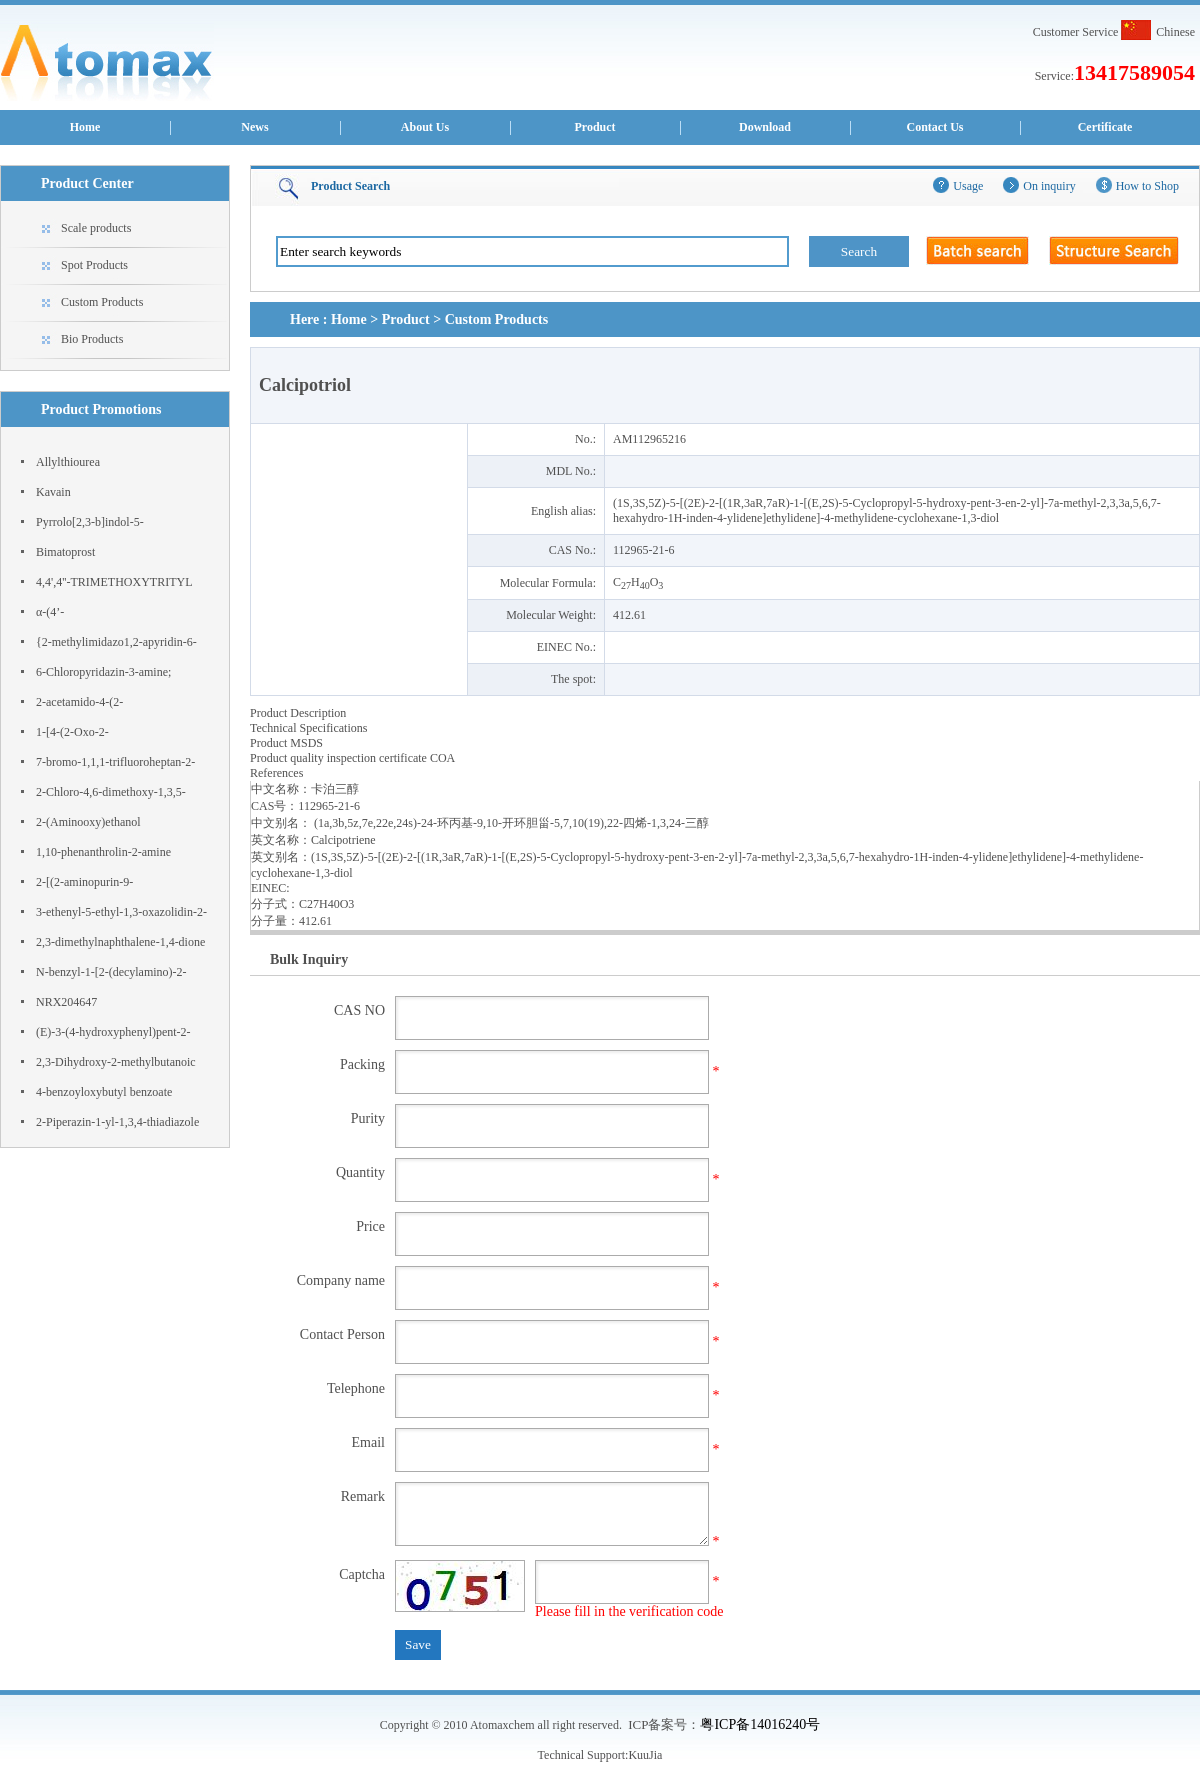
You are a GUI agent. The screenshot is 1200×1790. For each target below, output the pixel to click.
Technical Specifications (308, 728)
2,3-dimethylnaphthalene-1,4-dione (120, 942)
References (276, 773)
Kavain (53, 492)
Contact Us (935, 127)
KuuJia (645, 1755)
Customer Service (1076, 32)
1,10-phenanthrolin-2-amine (103, 852)
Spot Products (94, 265)
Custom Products (102, 302)
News (254, 127)
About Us (425, 127)
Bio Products (92, 339)
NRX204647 (66, 1002)
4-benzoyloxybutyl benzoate (104, 1092)
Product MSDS (286, 743)
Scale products (96, 228)
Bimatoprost (65, 552)
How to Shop (1147, 186)
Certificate (1105, 127)
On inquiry (1049, 186)
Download (765, 127)
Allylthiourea (68, 462)
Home (85, 127)
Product (594, 127)
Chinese (1175, 32)
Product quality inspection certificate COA (352, 758)
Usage (968, 186)
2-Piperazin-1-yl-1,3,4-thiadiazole (117, 1122)
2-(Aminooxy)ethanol (88, 822)
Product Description (298, 713)
